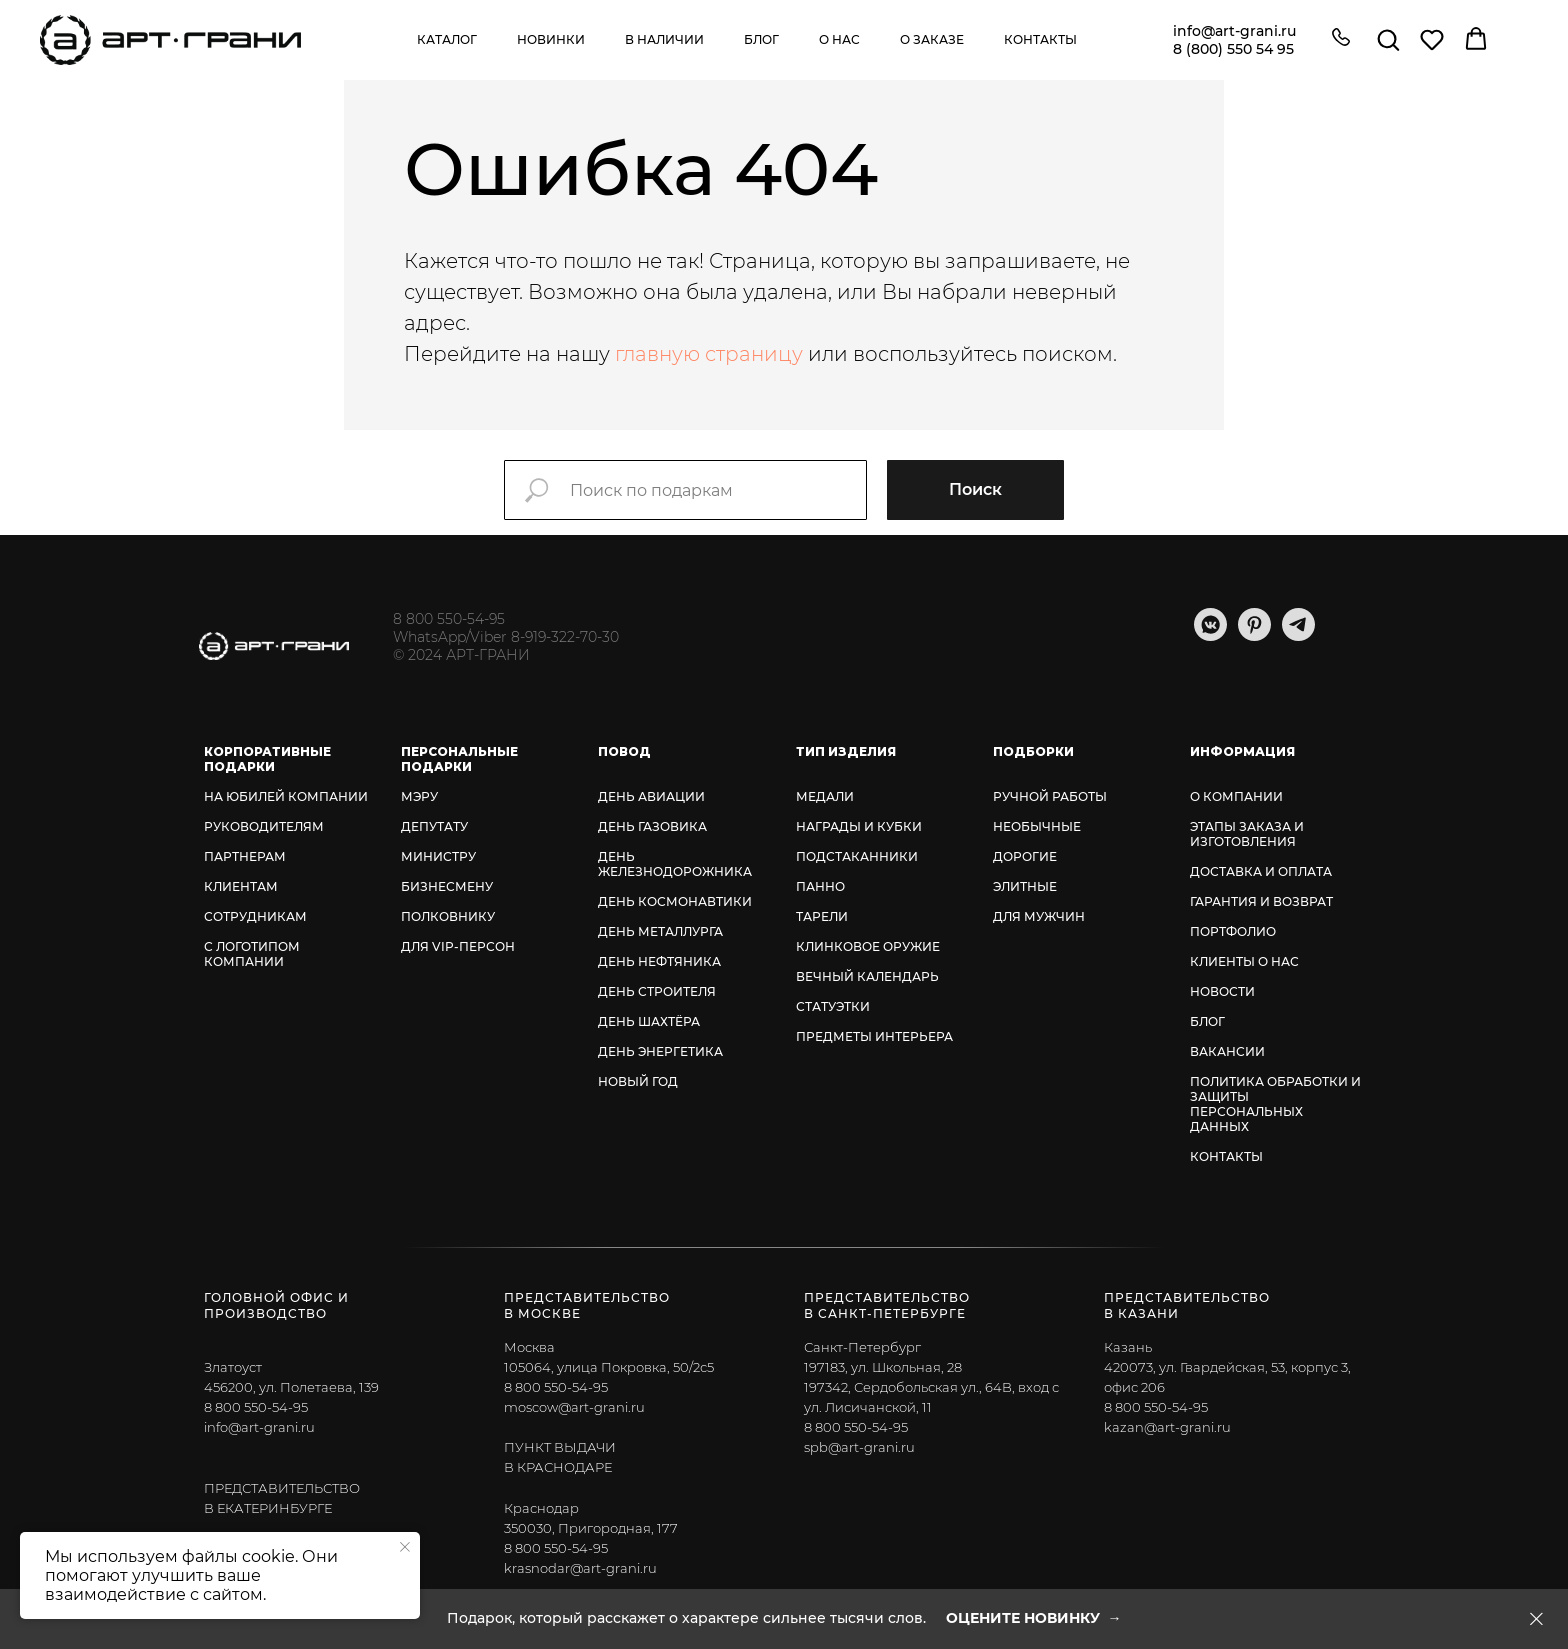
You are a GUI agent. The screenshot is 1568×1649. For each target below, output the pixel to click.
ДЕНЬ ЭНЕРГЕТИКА (660, 1051)
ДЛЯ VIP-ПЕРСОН (458, 946)
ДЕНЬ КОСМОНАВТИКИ (675, 901)
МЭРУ (419, 796)
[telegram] (1298, 635)
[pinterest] (1254, 635)
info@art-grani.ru (1234, 31)
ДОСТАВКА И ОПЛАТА (1261, 871)
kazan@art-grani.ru (1167, 1427)
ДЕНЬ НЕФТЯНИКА (659, 961)
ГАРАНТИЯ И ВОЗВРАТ (1261, 901)
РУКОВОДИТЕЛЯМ (264, 826)
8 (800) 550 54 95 (1233, 49)
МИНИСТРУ (438, 856)
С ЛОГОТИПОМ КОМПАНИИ (252, 954)
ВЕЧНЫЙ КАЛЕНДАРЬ (867, 976)
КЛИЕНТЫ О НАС (1244, 961)
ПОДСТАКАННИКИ (857, 856)
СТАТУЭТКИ (833, 1006)
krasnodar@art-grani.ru (580, 1568)
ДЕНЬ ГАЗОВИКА (652, 826)
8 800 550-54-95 (449, 619)
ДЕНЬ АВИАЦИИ (651, 796)
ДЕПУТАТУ (434, 826)
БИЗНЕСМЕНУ (447, 886)
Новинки (551, 39)
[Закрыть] (1536, 1619)
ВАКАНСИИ (1227, 1051)
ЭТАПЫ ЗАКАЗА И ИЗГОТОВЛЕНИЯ (1247, 834)
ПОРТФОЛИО (1233, 931)
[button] (1341, 39)
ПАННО (820, 886)
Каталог (447, 39)
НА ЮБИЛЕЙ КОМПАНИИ (286, 796)
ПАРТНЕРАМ (245, 856)
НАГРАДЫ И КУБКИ (859, 826)
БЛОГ (1207, 1021)
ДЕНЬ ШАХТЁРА (649, 1021)
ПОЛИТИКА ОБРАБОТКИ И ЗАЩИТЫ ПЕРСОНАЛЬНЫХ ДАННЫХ (1275, 1104)
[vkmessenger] (1210, 635)
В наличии (664, 39)
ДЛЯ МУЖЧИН (1039, 916)
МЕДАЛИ (825, 796)
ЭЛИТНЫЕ (1025, 886)
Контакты (1040, 39)
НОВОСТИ (1222, 991)
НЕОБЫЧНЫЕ (1037, 826)
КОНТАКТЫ (1226, 1156)
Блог (761, 39)
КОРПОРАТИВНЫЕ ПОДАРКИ (267, 759)
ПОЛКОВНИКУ (448, 916)
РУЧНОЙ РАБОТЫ (1050, 796)
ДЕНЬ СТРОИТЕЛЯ (657, 991)
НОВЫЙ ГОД (638, 1081)
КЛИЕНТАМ (241, 886)
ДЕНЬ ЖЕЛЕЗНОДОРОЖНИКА (675, 864)
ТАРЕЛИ (822, 916)
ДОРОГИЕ (1025, 856)
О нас (839, 39)
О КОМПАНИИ (1236, 796)
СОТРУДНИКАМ (255, 916)
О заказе (932, 39)
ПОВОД (624, 751)
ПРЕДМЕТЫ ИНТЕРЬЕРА (874, 1036)
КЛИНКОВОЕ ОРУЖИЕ (868, 946)
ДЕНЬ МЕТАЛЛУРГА (660, 931)
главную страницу (709, 354)
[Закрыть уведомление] (405, 1547)
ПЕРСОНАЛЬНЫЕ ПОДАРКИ (459, 759)
